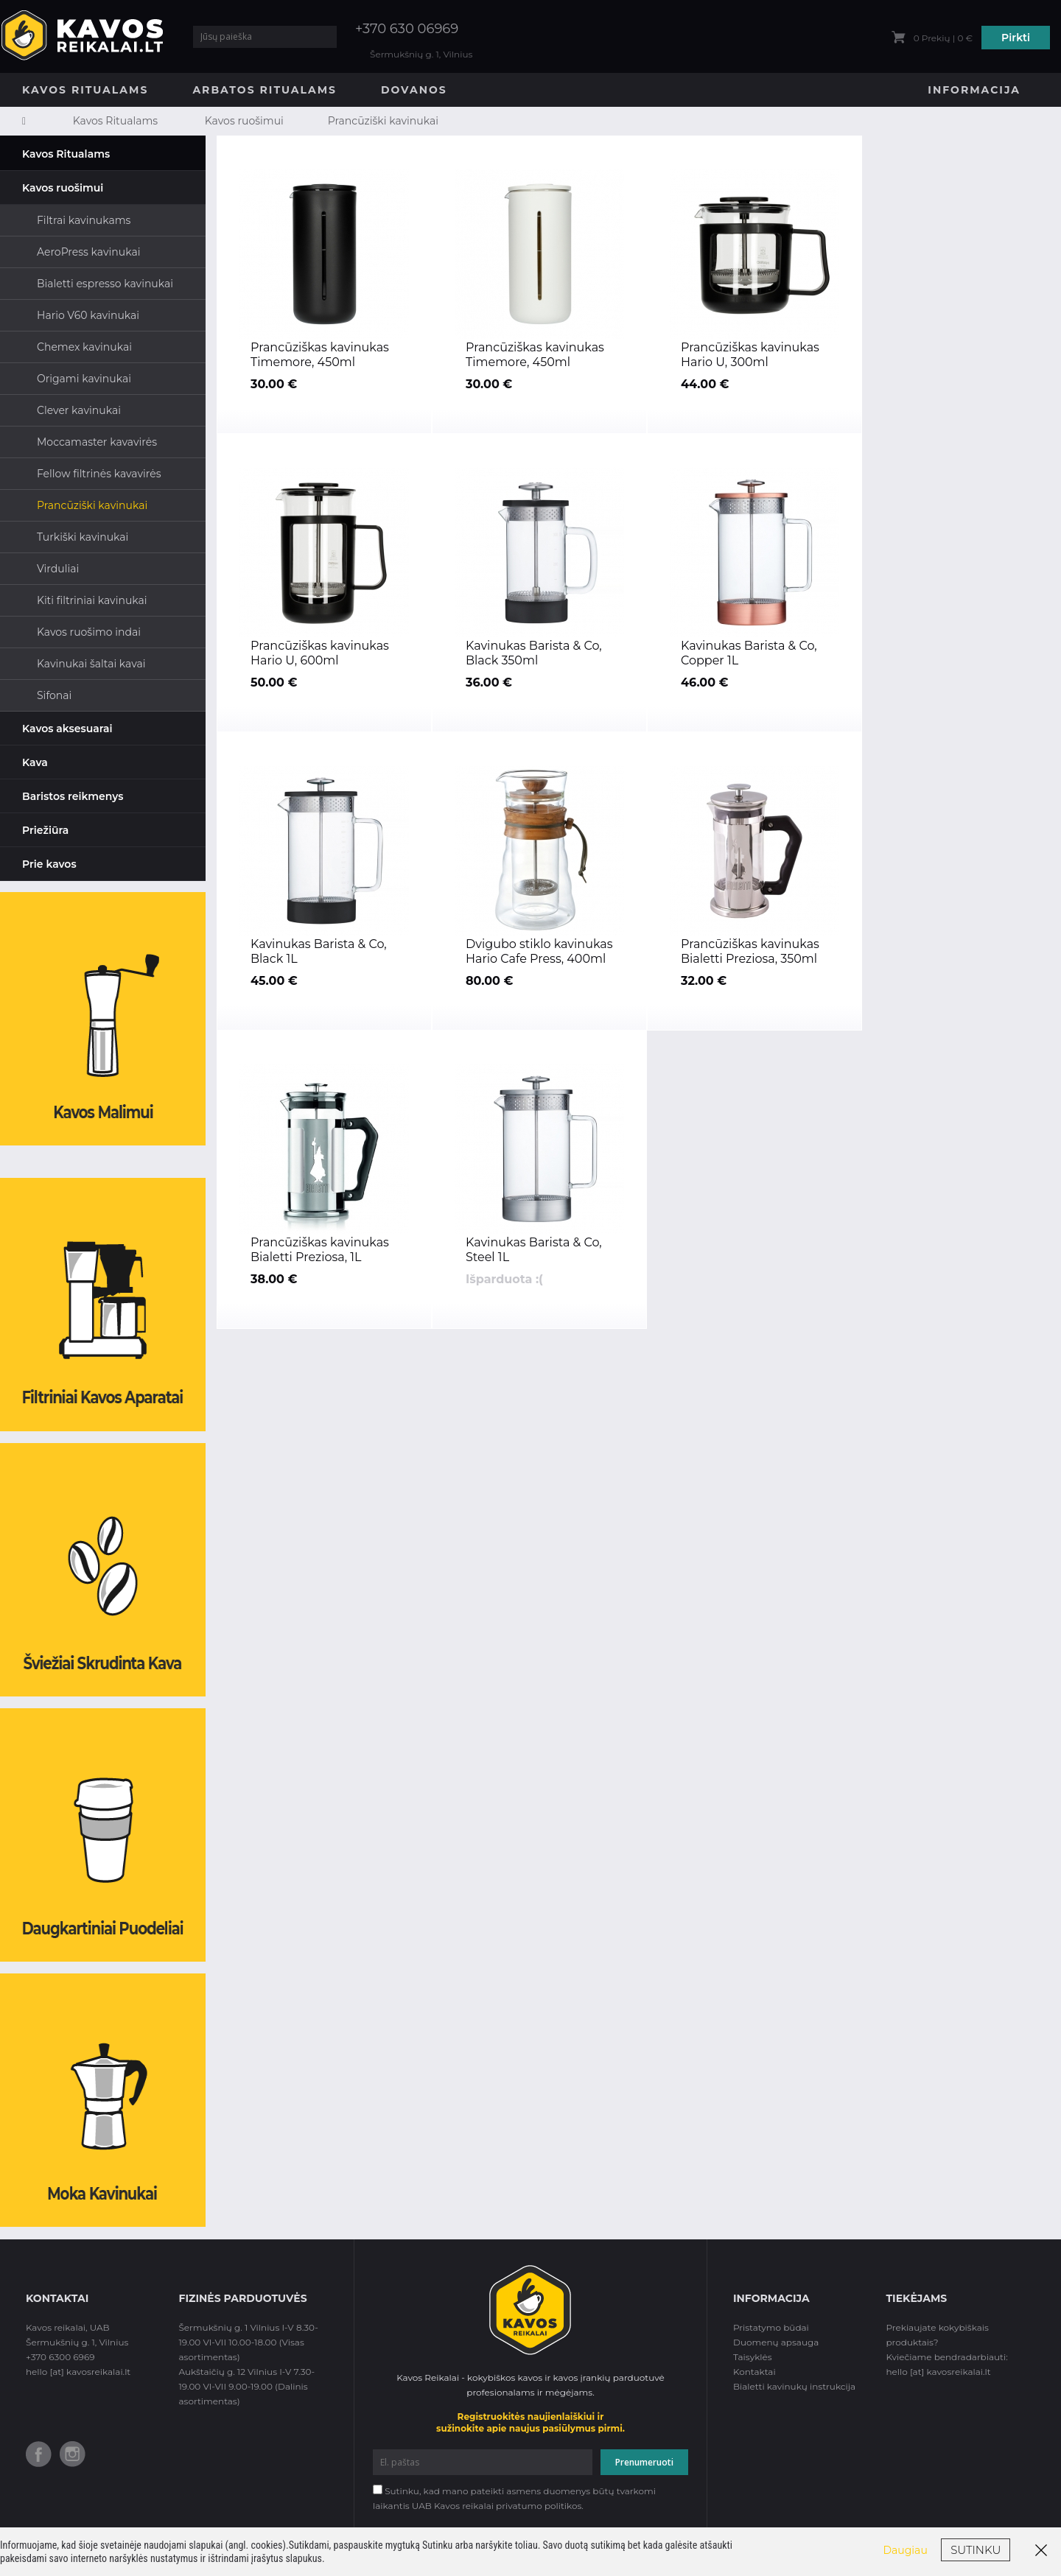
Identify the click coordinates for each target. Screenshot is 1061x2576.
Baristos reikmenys (72, 796)
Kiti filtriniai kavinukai (92, 600)
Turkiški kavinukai (82, 537)
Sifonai (54, 695)
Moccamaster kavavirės (97, 442)
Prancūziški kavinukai (383, 121)
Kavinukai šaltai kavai (91, 663)
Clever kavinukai (79, 410)
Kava (35, 762)
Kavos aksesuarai (67, 728)
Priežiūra (45, 830)
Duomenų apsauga (776, 2342)
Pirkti (1015, 37)
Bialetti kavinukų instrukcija (794, 2386)
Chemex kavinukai (84, 347)
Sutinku (975, 2550)
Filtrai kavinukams (83, 220)
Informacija (974, 89)
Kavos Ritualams (85, 89)
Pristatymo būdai (771, 2327)
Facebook (39, 2454)
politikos (562, 2505)
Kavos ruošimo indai (89, 632)
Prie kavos (49, 864)
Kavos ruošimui (244, 121)
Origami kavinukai (84, 378)
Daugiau (905, 2550)
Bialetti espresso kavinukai (105, 283)
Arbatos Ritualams (264, 89)
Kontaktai (754, 2371)
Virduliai (58, 568)
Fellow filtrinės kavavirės (99, 473)
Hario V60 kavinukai (88, 315)
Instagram (72, 2454)
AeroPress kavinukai (88, 252)
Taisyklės (752, 2356)
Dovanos (414, 89)
